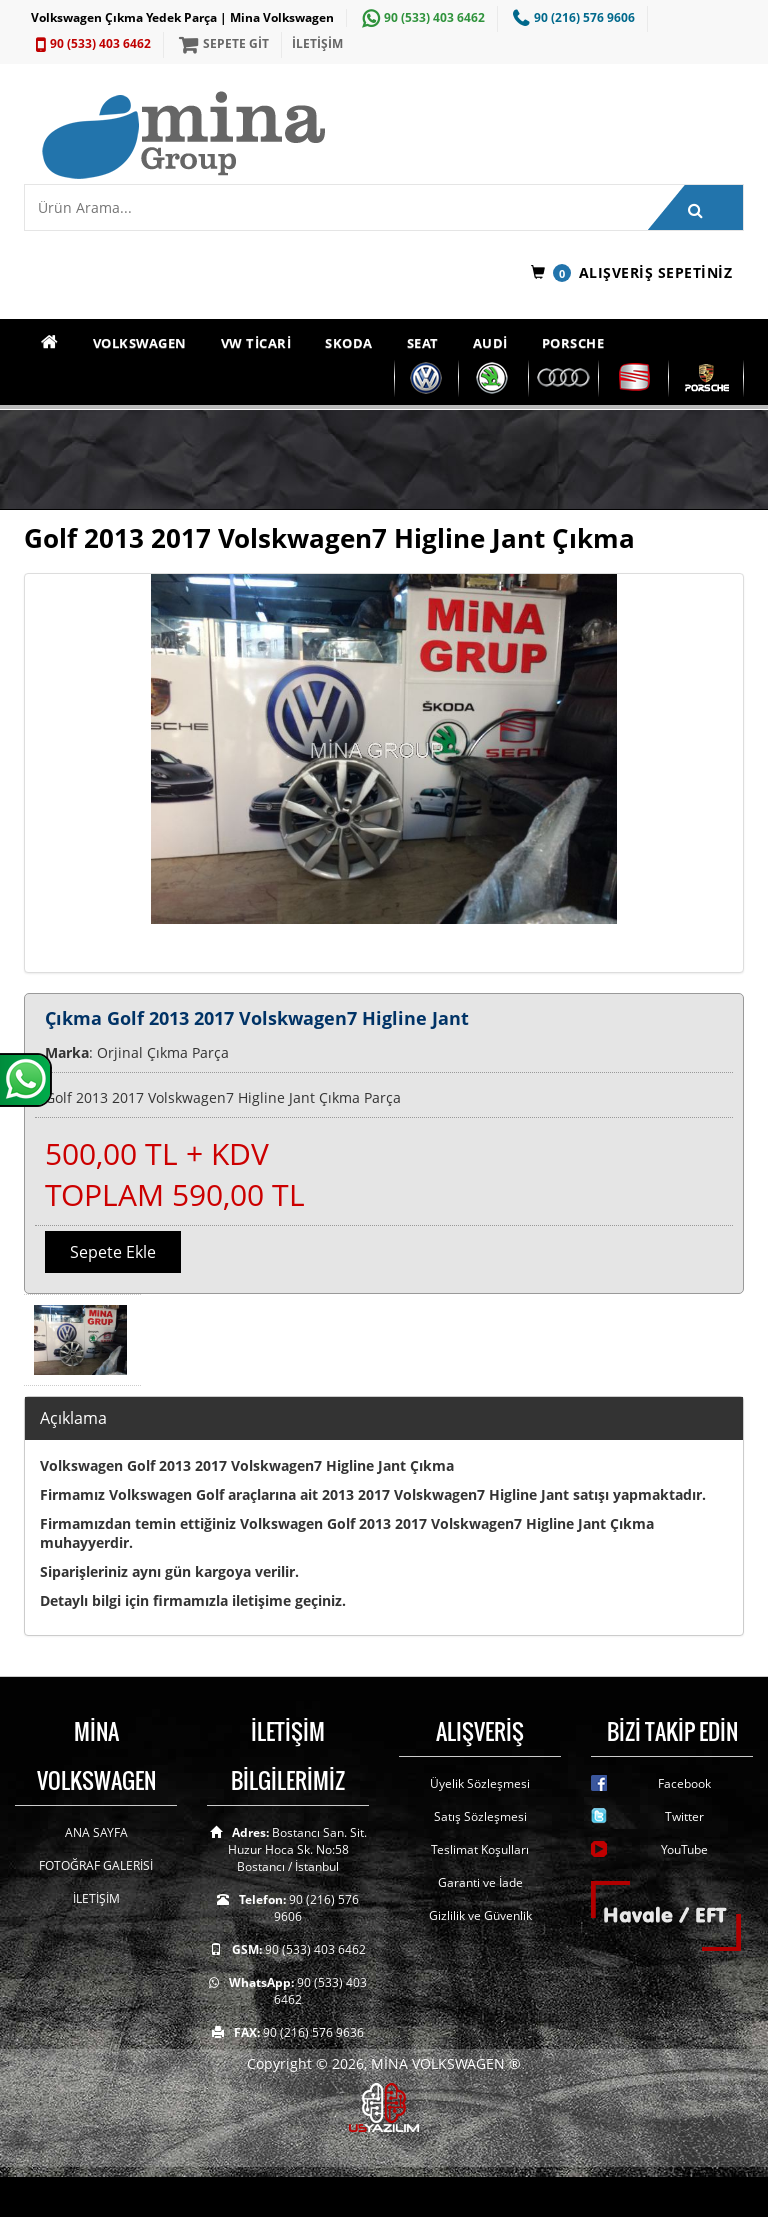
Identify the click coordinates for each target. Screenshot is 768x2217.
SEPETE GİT (221, 43)
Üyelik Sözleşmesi (480, 1783)
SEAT (423, 343)
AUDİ (490, 343)
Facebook (684, 1783)
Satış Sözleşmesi (480, 1816)
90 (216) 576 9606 (571, 17)
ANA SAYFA (96, 1832)
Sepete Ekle (113, 1252)
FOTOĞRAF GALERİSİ (96, 1865)
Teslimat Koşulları (480, 1849)
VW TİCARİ (256, 343)
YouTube (684, 1849)
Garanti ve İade (480, 1882)
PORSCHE (573, 343)
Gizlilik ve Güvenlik (480, 1915)
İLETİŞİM (317, 43)
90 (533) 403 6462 (421, 17)
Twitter (684, 1816)
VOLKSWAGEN (140, 343)
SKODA (349, 343)
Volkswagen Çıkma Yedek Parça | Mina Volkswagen (182, 17)
